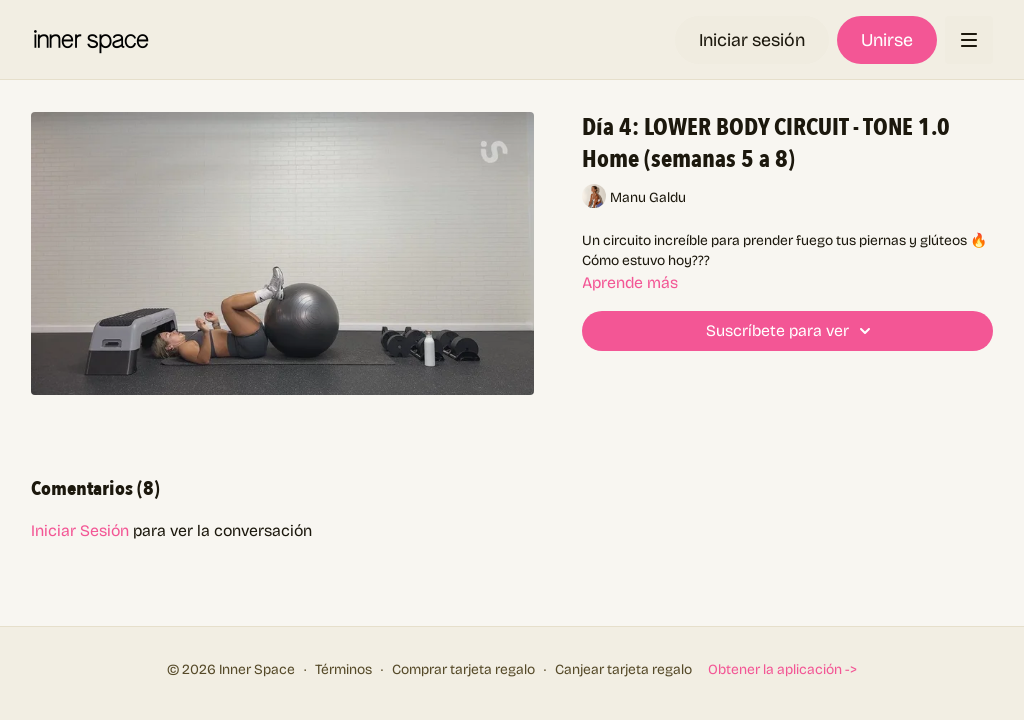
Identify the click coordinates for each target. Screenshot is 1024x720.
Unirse (887, 40)
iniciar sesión (80, 530)
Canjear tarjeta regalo (623, 669)
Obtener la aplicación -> (782, 669)
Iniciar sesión (752, 40)
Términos (343, 669)
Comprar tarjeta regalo (463, 669)
